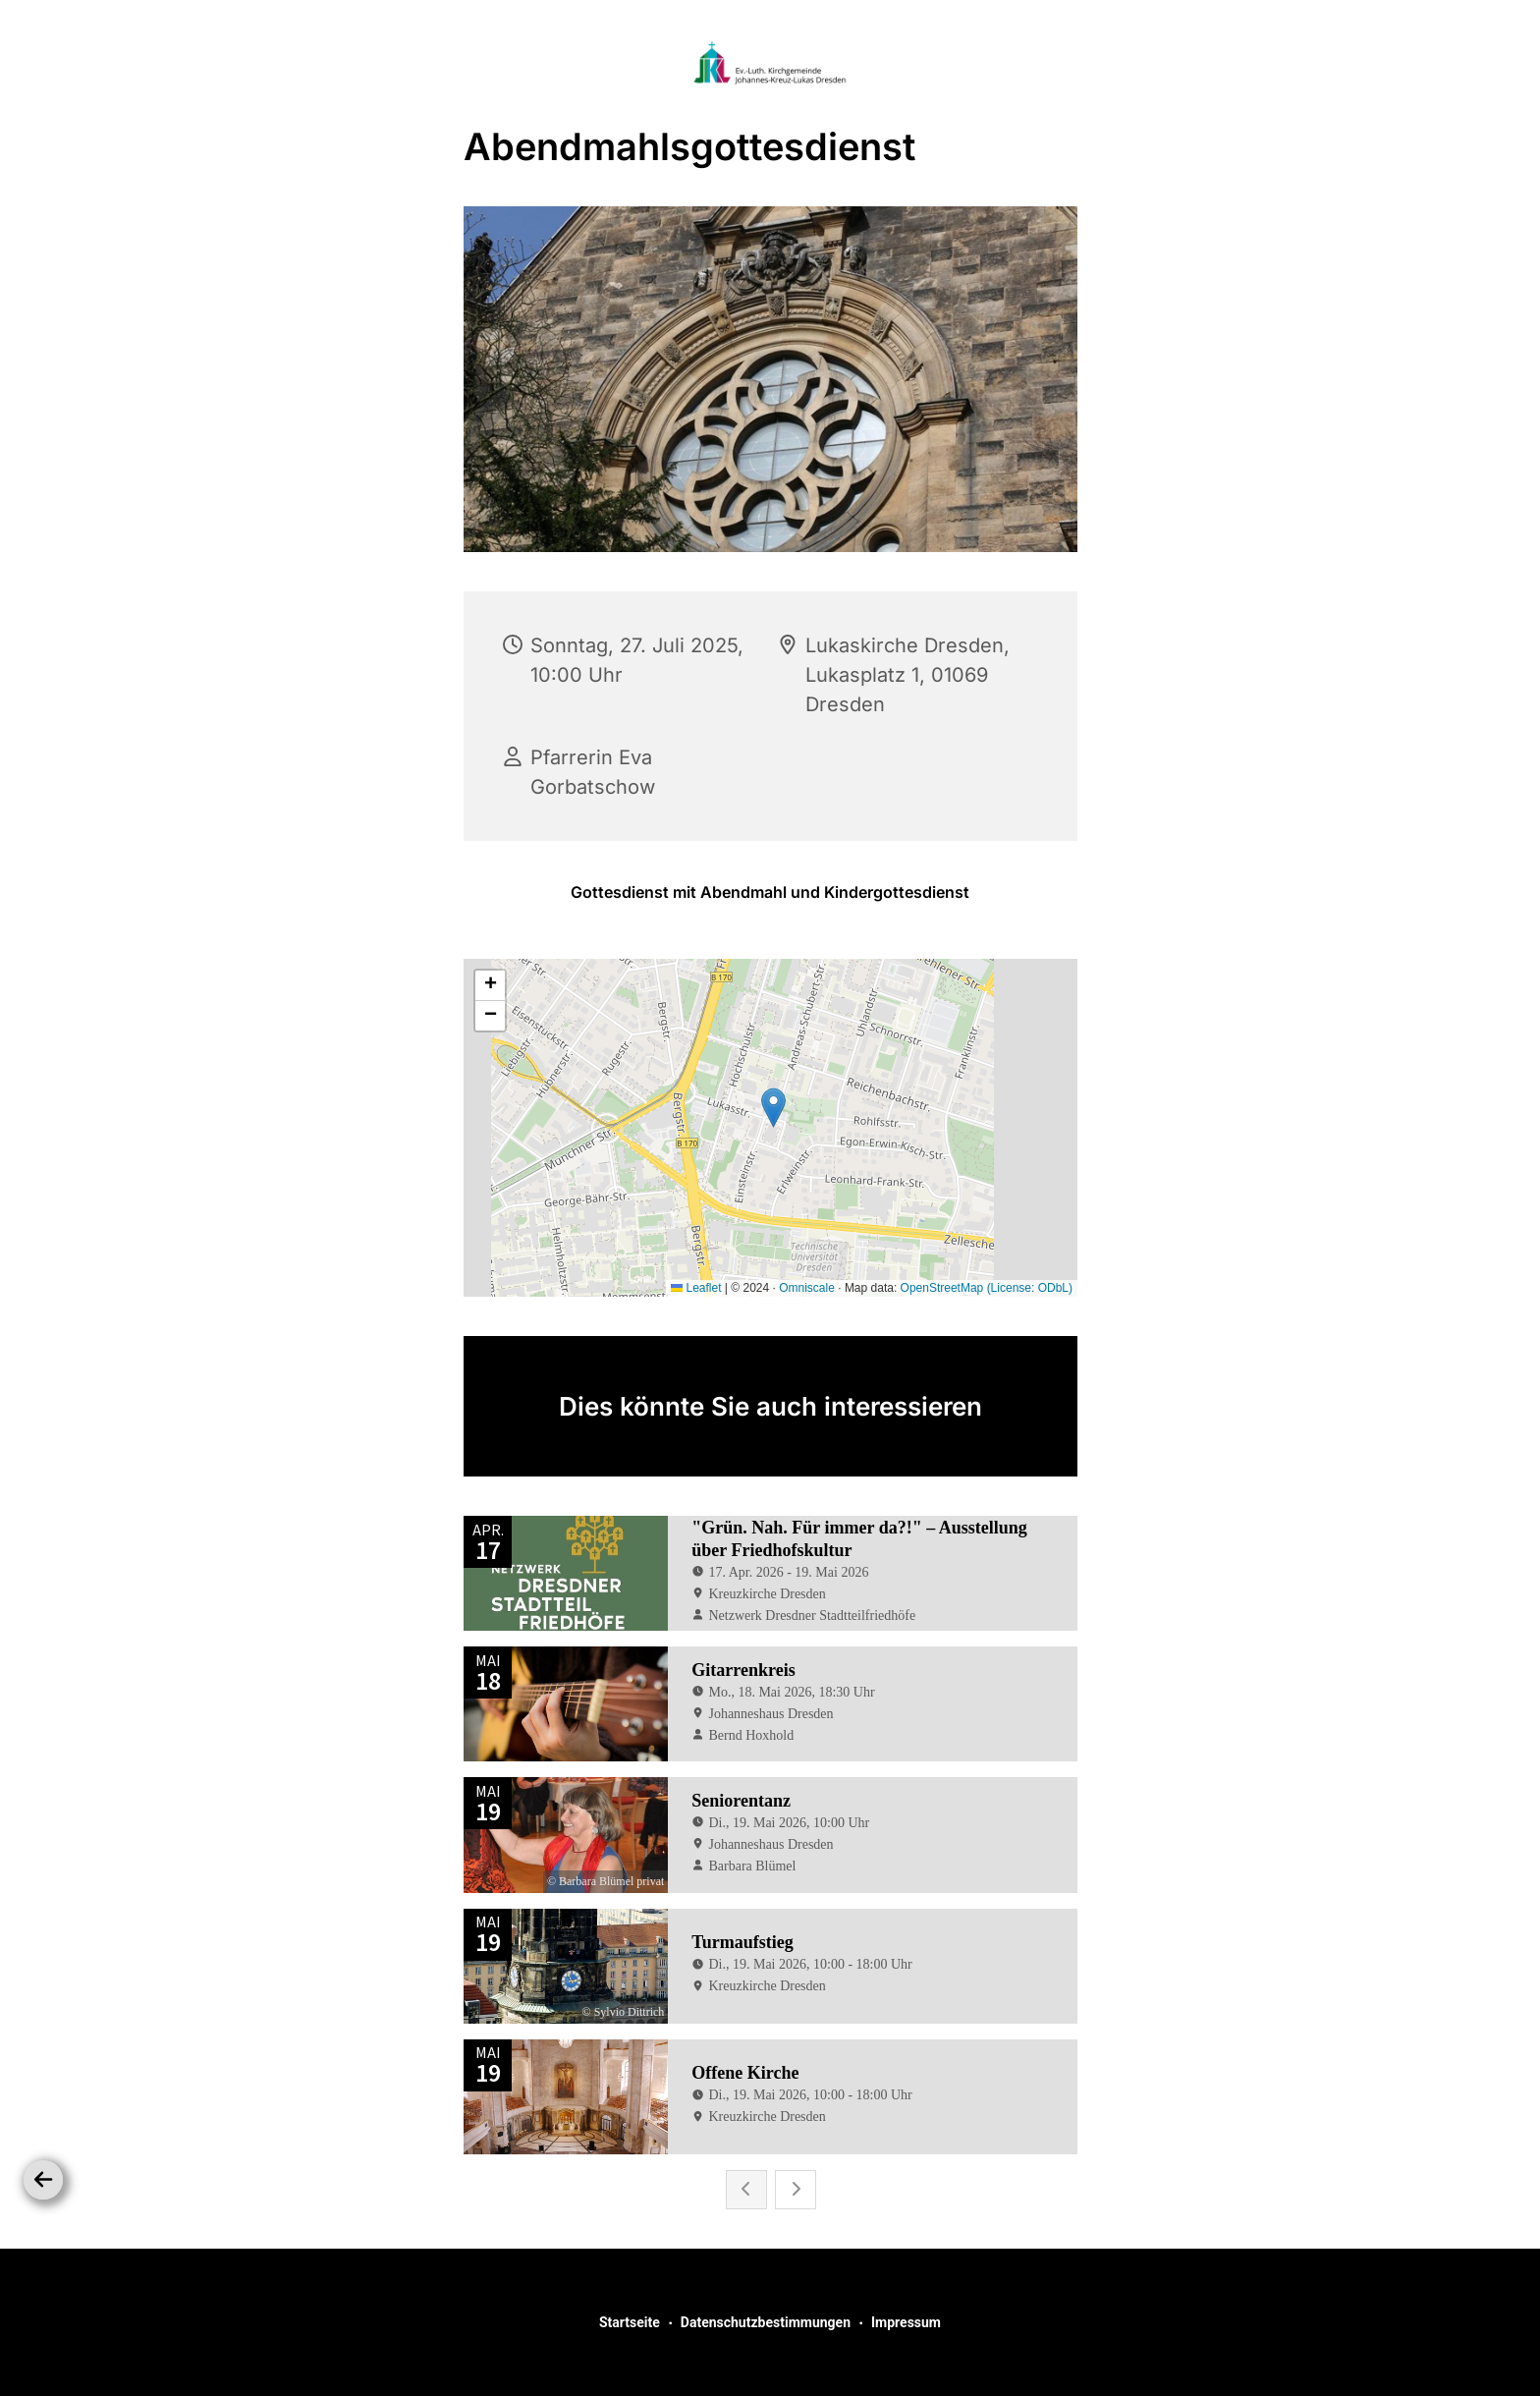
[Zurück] (43, 2180)
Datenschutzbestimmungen (766, 2322)
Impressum (906, 2322)
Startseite (629, 2322)
